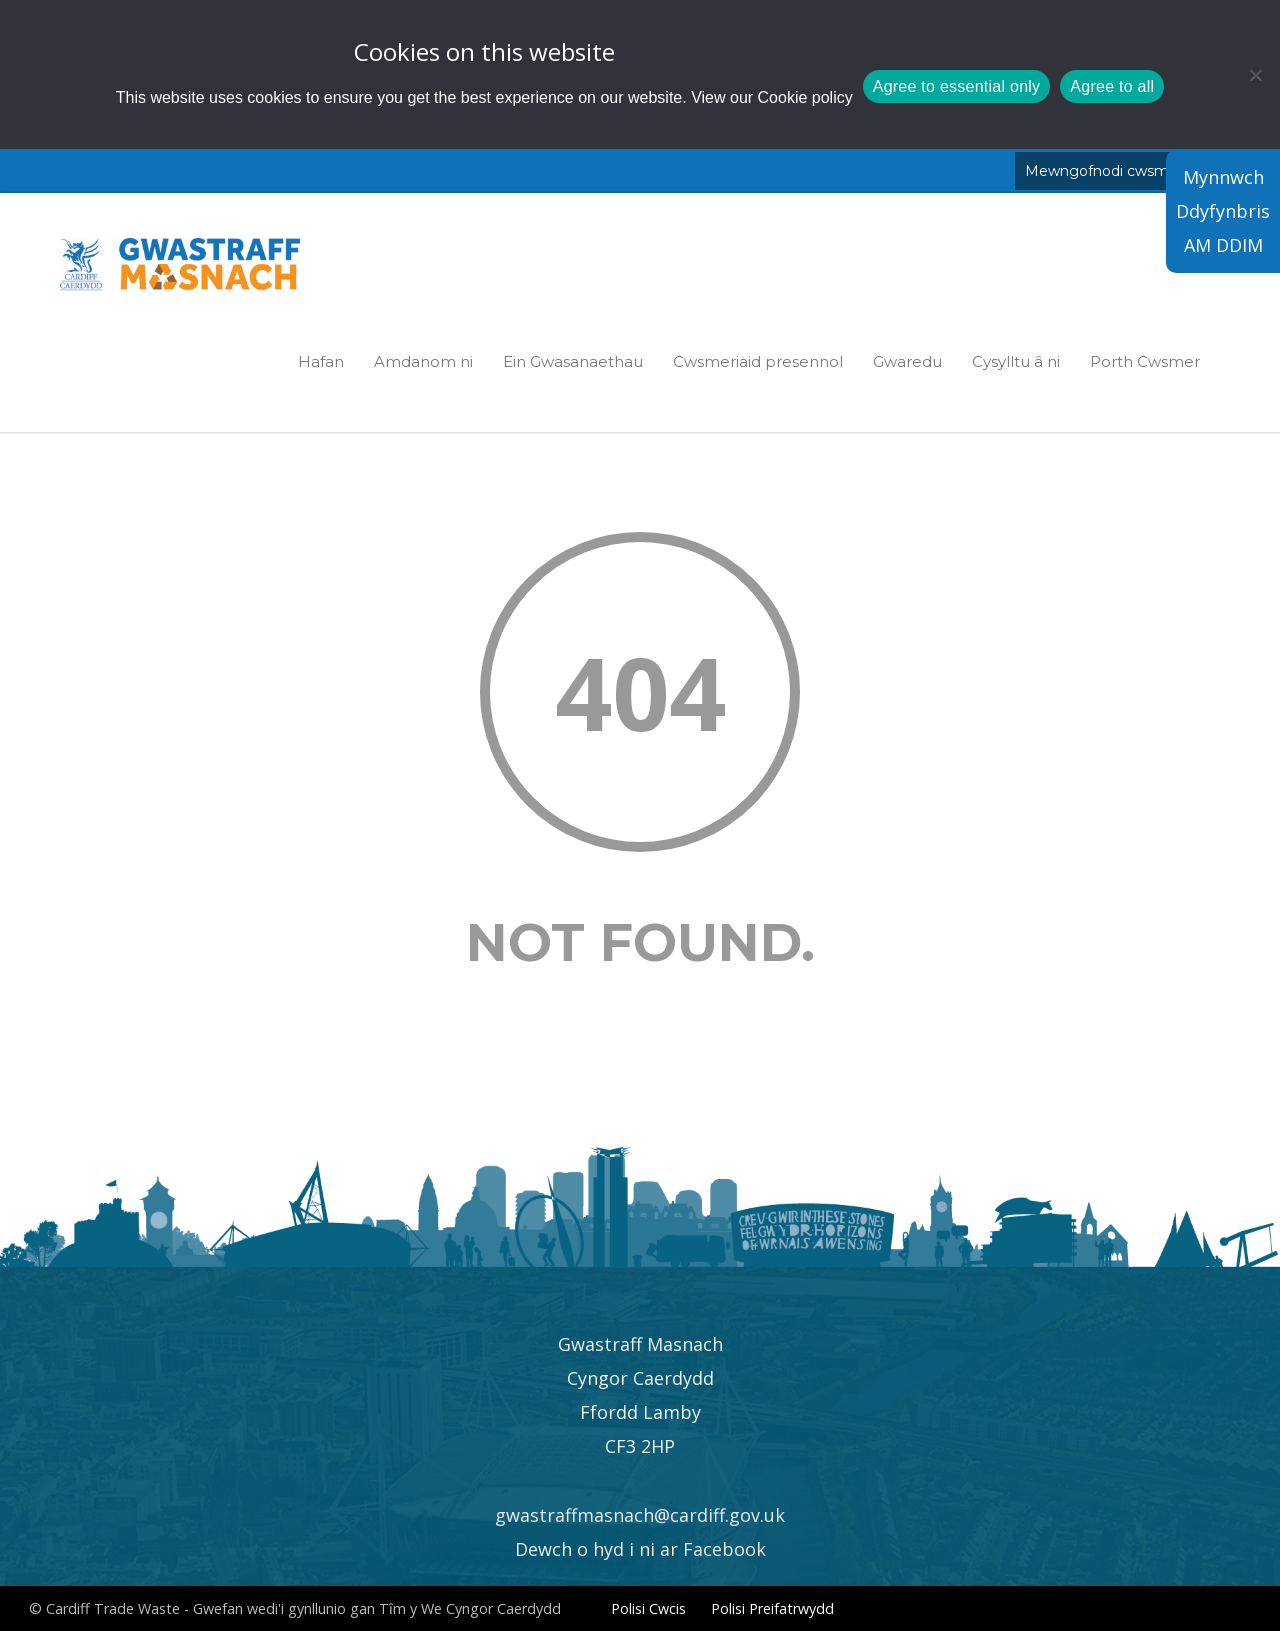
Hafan (321, 361)
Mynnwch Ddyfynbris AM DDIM (1223, 211)
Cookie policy (805, 97)
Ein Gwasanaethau (573, 361)
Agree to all (1112, 86)
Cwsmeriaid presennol (758, 361)
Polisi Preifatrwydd (772, 1608)
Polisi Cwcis (648, 1608)
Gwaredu (907, 361)
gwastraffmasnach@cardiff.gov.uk (640, 1515)
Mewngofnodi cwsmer (1104, 171)
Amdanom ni (423, 361)
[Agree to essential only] (1255, 75)
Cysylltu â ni (1016, 361)
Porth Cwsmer (1145, 361)
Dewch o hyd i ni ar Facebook (640, 1549)
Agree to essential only (957, 86)
